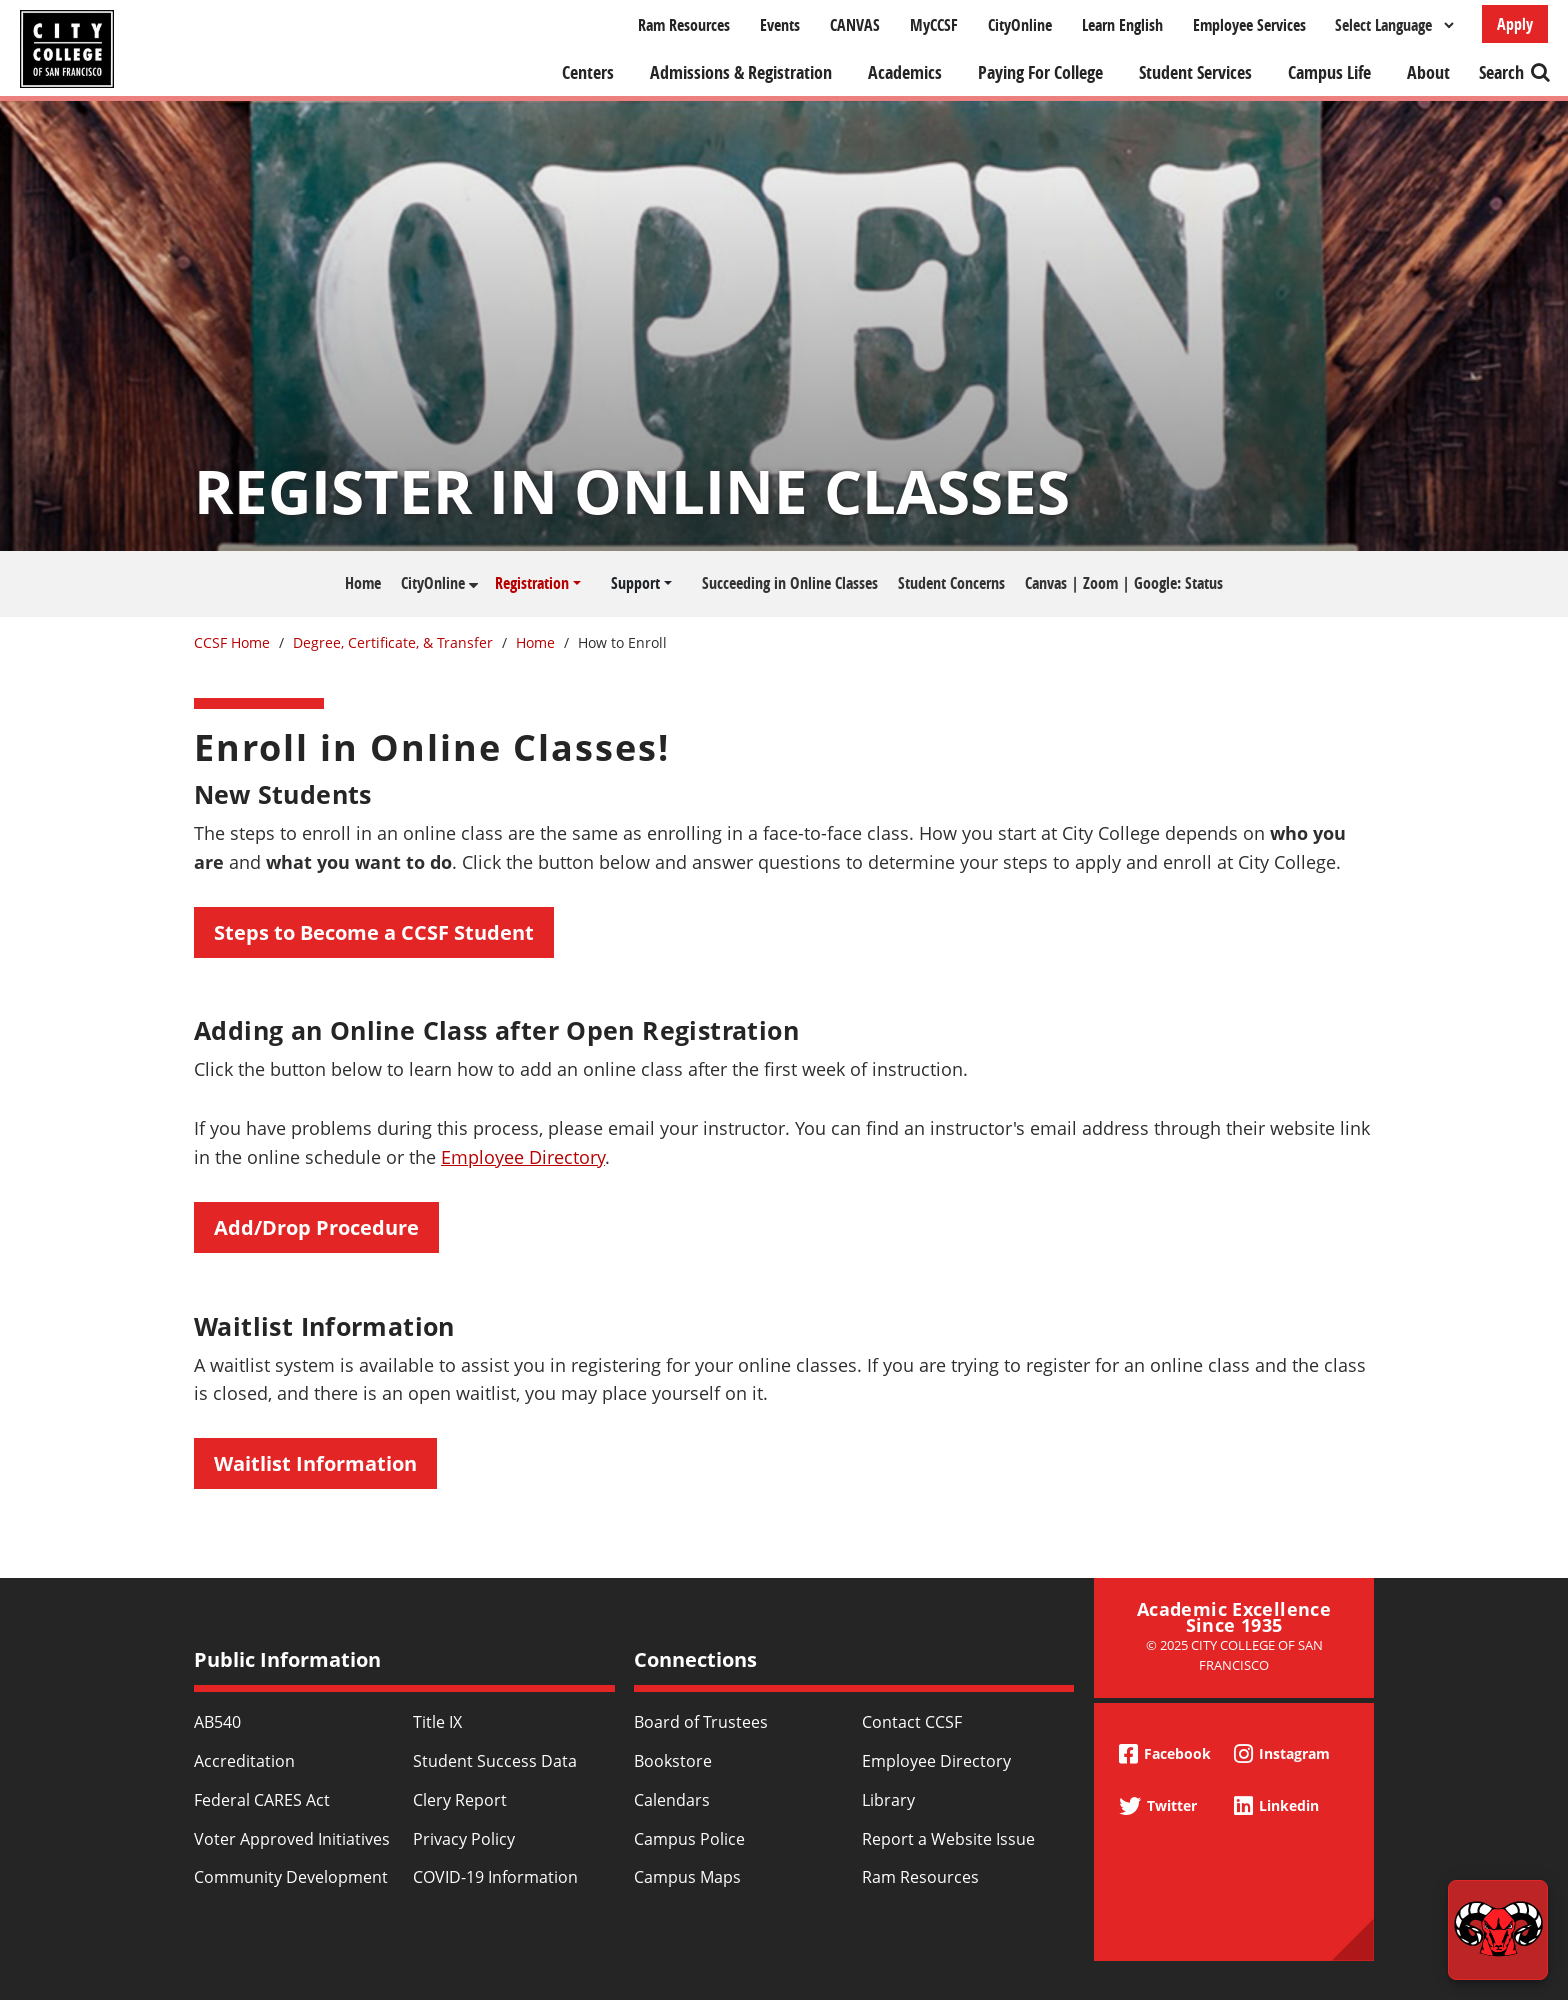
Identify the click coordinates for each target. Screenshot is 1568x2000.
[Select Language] (1394, 25)
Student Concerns (951, 583)
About (1428, 72)
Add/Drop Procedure (316, 1227)
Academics (905, 72)
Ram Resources (684, 25)
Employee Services (1249, 25)
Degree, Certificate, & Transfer (393, 642)
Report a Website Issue (948, 1839)
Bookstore (673, 1761)
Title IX (437, 1722)
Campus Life (1329, 72)
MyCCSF (934, 25)
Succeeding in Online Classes (790, 583)
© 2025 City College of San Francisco (1234, 1654)
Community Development (291, 1877)
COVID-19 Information (495, 1877)
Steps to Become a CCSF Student (374, 932)
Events (780, 25)
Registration (532, 583)
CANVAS (855, 25)
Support (635, 583)
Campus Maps (687, 1877)
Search (1501, 72)
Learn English (1122, 25)
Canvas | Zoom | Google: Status (1124, 583)
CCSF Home (232, 642)
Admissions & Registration (741, 72)
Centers (588, 72)
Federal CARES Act (262, 1800)
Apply (1515, 24)
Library (888, 1800)
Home (363, 583)
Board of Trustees (701, 1722)
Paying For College (1040, 72)
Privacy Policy (464, 1839)
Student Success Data (495, 1761)
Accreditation (244, 1761)
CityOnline (1020, 25)
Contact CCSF (912, 1722)
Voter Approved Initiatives (292, 1839)
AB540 (217, 1722)
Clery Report (460, 1800)
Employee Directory (523, 1157)
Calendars (672, 1800)
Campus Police (689, 1839)
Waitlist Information (315, 1463)
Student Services (1195, 72)
